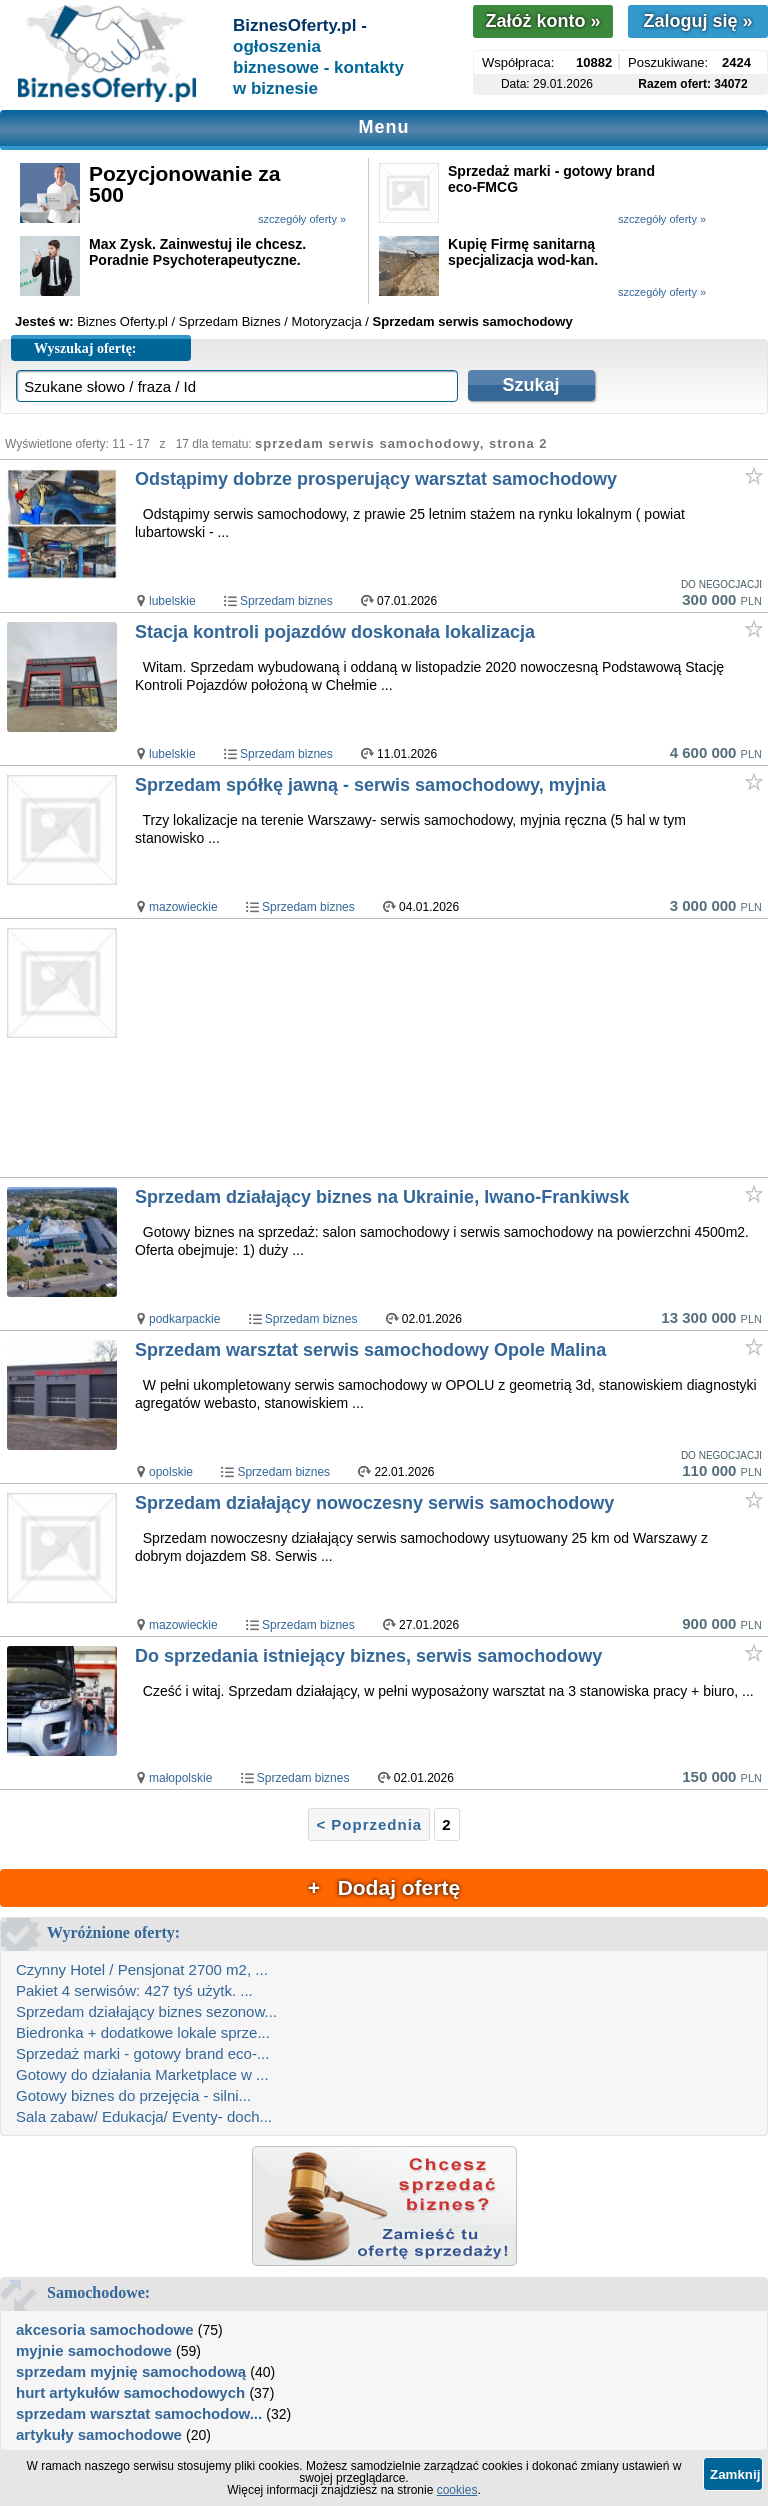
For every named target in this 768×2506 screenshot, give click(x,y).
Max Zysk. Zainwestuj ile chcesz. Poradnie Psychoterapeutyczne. (197, 252)
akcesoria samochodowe (105, 2329)
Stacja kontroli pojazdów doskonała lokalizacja (335, 632)
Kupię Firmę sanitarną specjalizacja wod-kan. (523, 252)
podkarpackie (184, 1319)
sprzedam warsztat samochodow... (139, 2413)
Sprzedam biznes (286, 601)
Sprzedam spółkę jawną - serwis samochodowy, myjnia (370, 785)
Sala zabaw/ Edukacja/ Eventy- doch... (144, 2116)
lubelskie (172, 601)
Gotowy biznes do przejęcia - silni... (133, 2095)
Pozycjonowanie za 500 (184, 184)
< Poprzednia (369, 1824)
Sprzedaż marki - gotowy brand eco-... (142, 2053)
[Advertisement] (450, 1049)
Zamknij (735, 2474)
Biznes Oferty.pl (122, 321)
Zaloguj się (697, 21)
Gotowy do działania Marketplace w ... (142, 2074)
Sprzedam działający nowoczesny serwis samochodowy (374, 1503)
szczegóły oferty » (302, 219)
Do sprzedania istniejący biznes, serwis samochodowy (368, 1656)
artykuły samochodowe (99, 2434)
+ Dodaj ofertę (384, 1887)
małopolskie (180, 1778)
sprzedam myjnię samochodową (131, 2371)
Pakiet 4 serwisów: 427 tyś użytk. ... (134, 1990)
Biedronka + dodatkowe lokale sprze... (143, 2032)
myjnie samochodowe (94, 2350)
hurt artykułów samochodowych (130, 2392)
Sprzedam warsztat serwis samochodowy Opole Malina (370, 1350)
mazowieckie (183, 907)
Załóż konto (542, 21)
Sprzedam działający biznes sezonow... (146, 2011)
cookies (457, 2490)
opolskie (171, 1472)
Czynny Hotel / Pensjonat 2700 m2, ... (142, 1969)
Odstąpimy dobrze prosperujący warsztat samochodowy (376, 479)
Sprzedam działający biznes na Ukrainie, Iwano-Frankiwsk (382, 1197)
